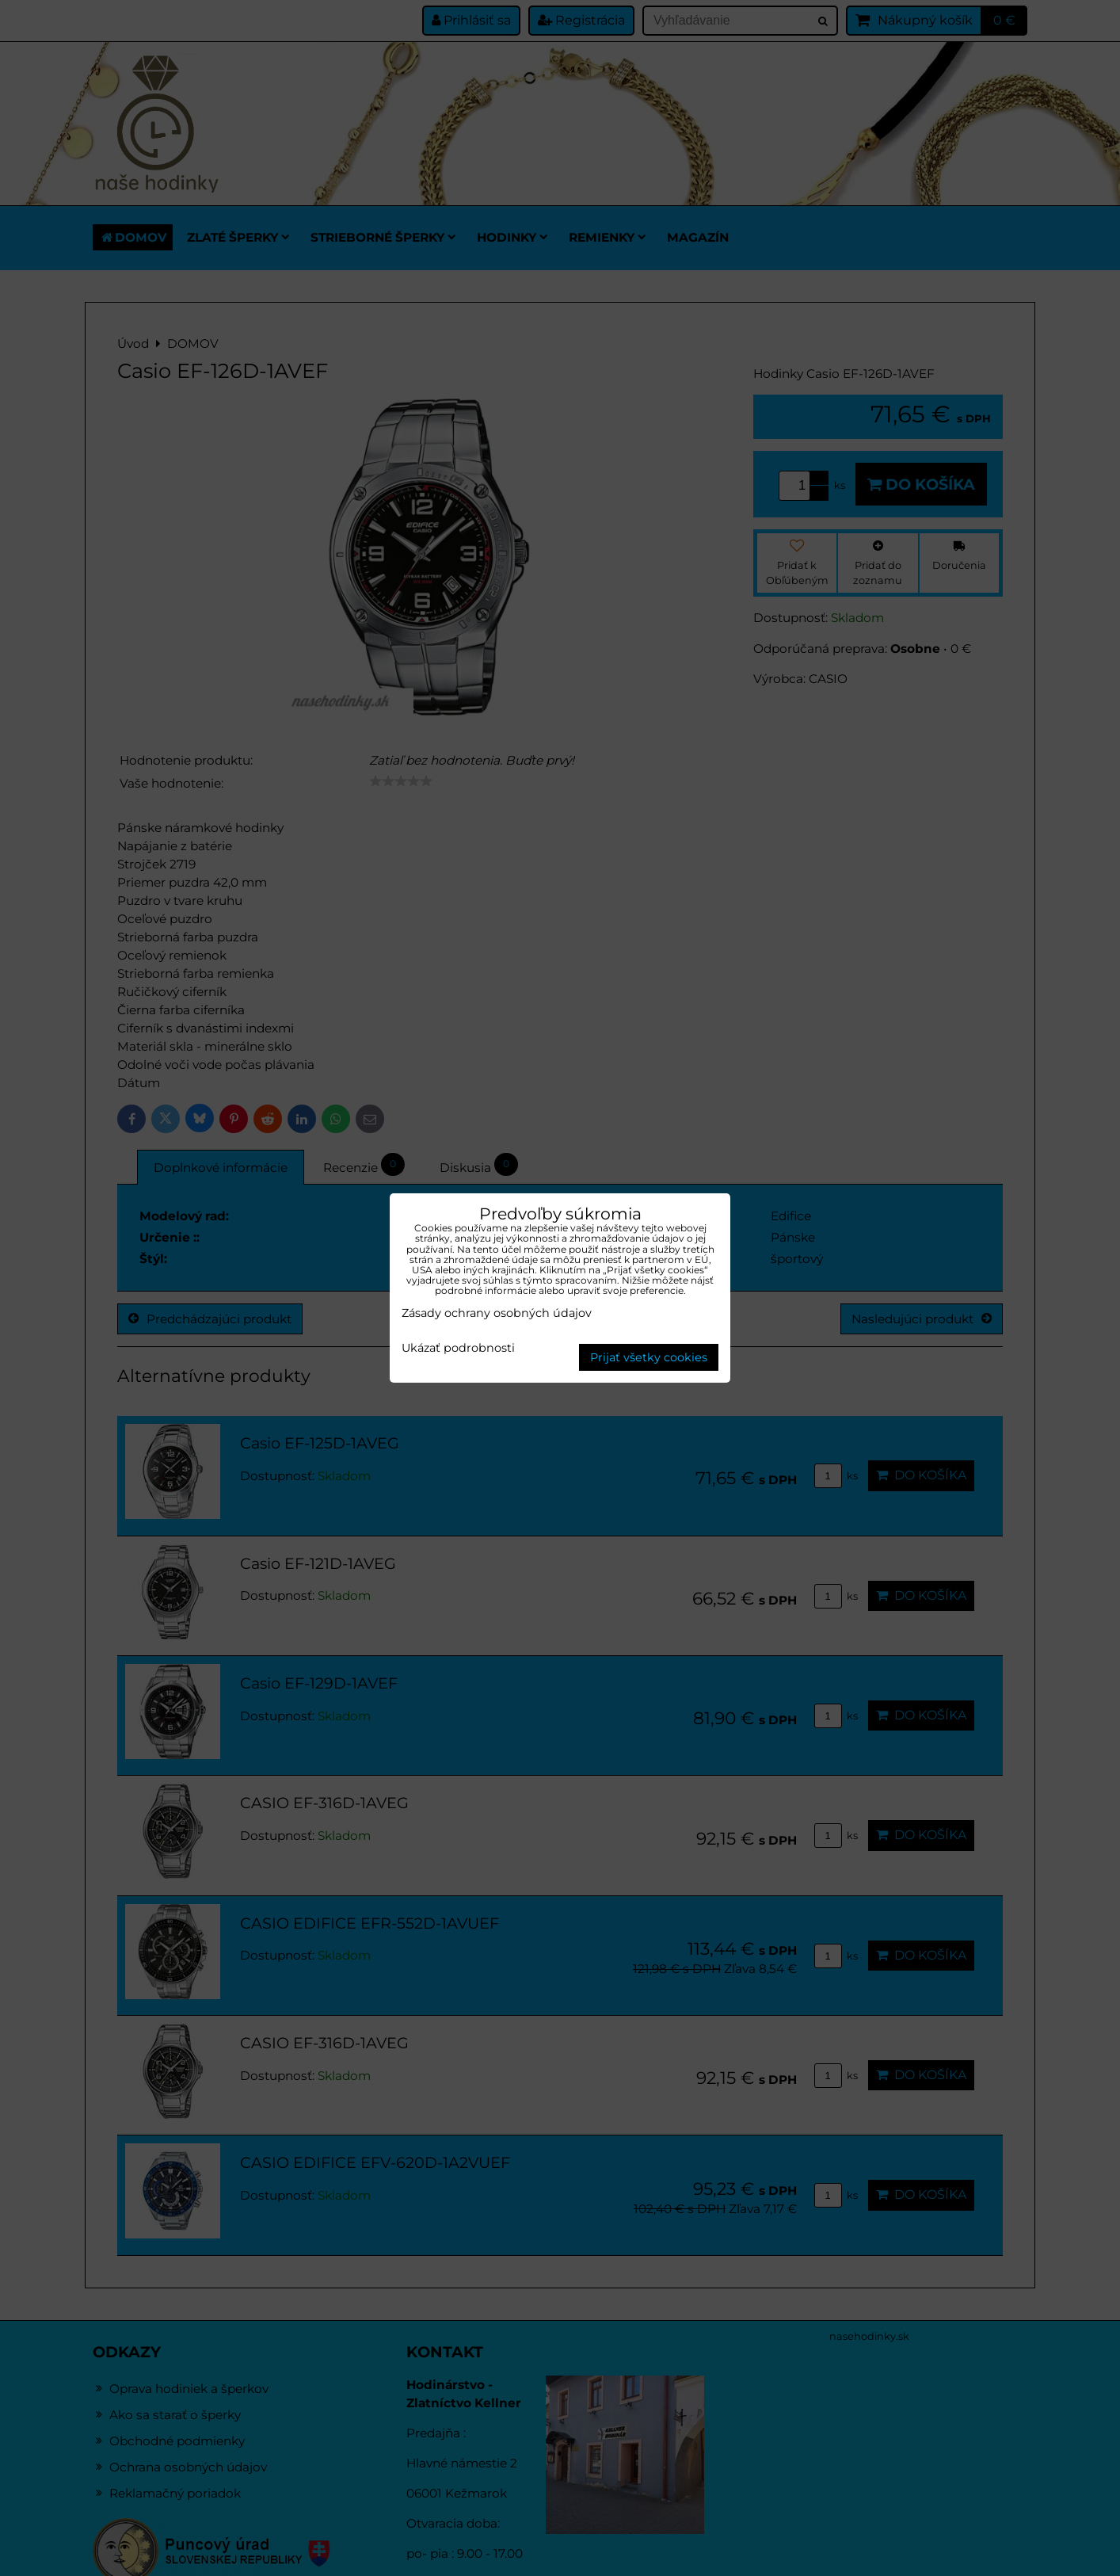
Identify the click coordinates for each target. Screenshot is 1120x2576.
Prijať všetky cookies (648, 1357)
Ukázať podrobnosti (458, 1348)
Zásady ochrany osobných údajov (497, 1313)
